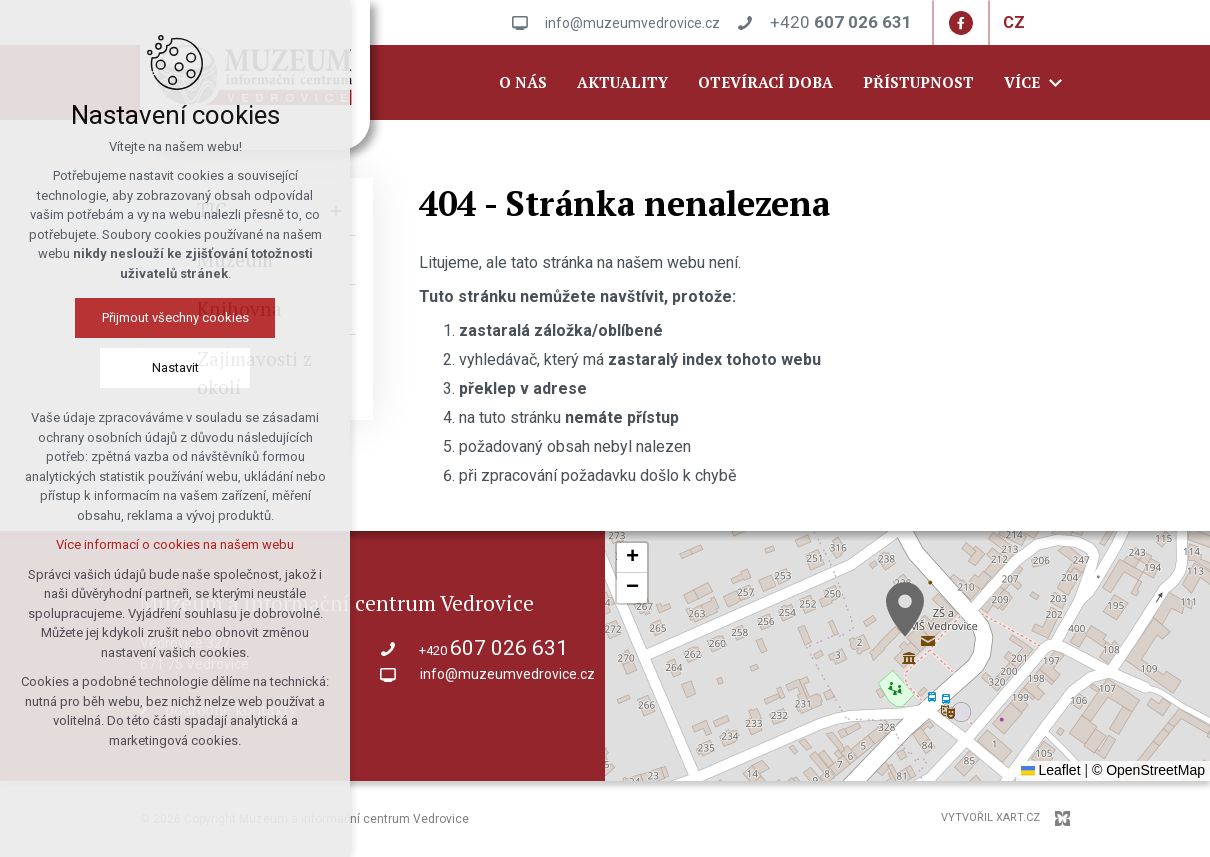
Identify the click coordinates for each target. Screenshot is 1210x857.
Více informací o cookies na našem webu (175, 544)
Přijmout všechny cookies (175, 317)
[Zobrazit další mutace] (1040, 23)
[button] (905, 609)
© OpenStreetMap (1148, 770)
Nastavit (175, 367)
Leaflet (1051, 770)
